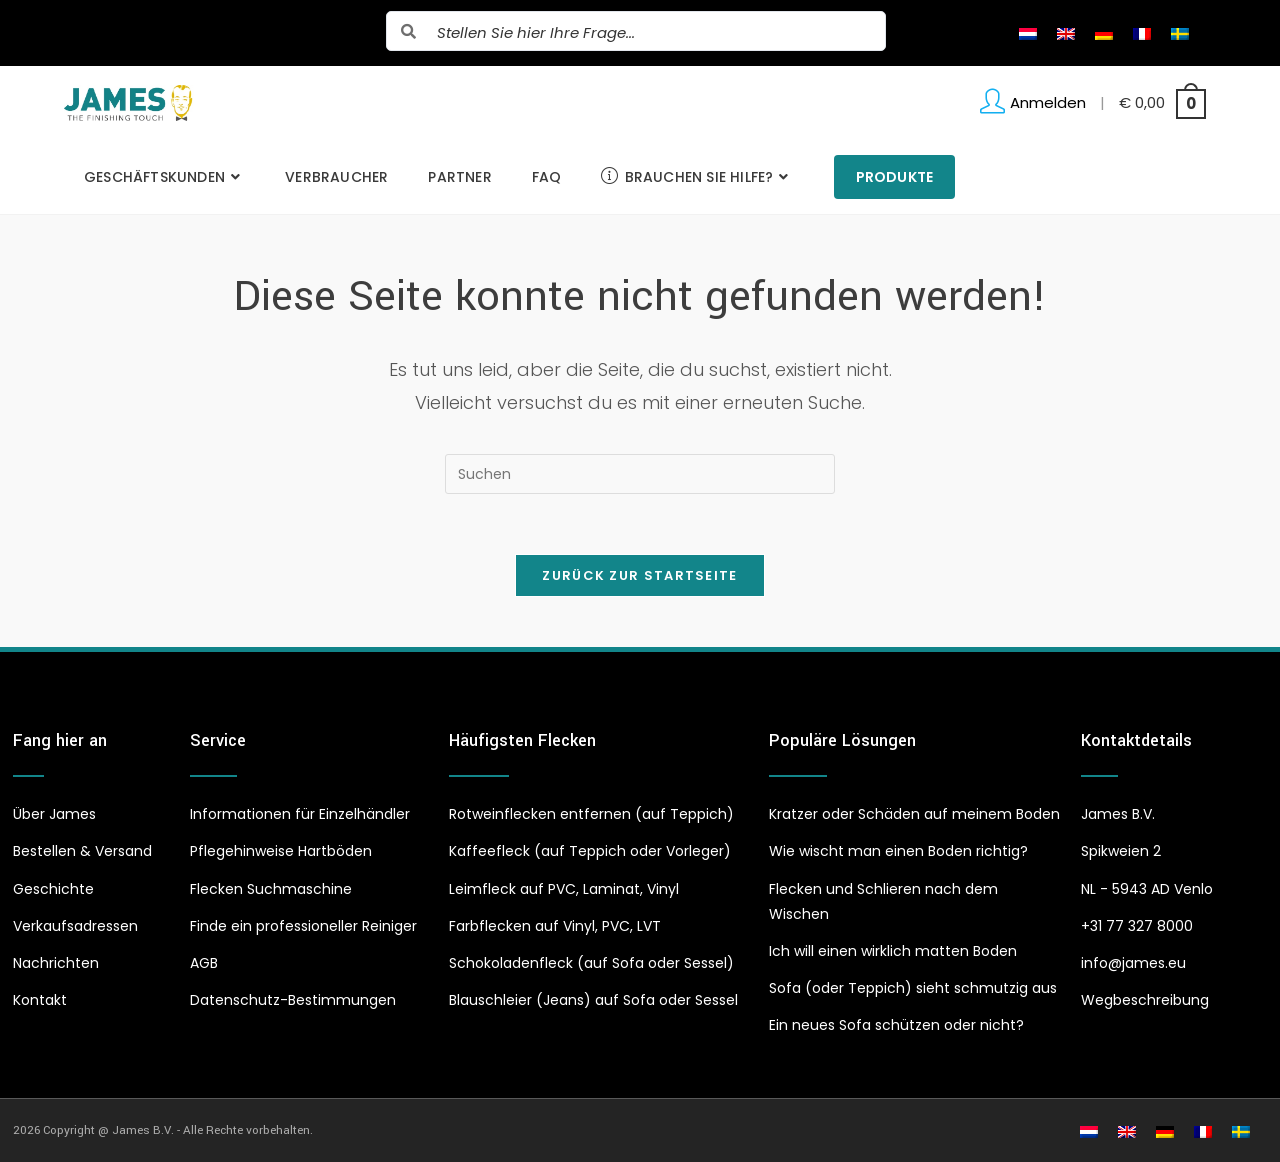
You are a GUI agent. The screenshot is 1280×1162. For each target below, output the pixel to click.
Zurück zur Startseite (639, 575)
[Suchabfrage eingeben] (640, 474)
